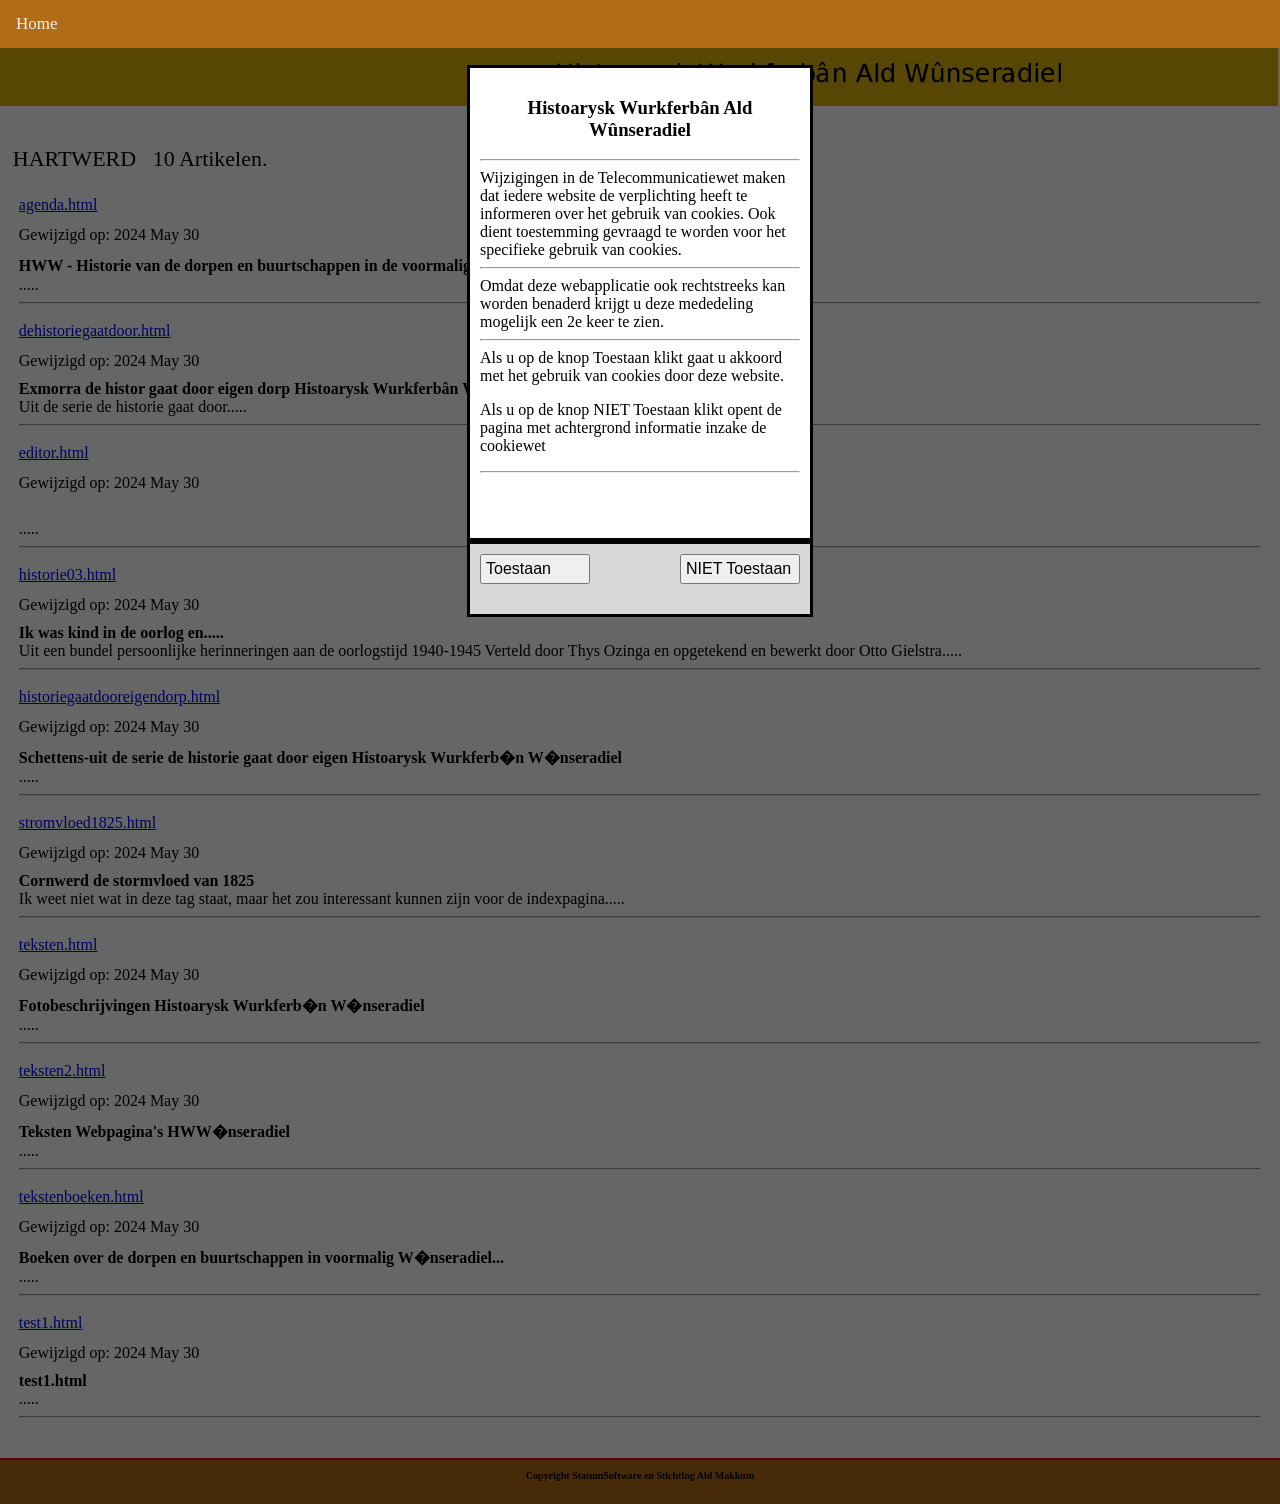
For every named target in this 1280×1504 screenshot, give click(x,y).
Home (37, 23)
